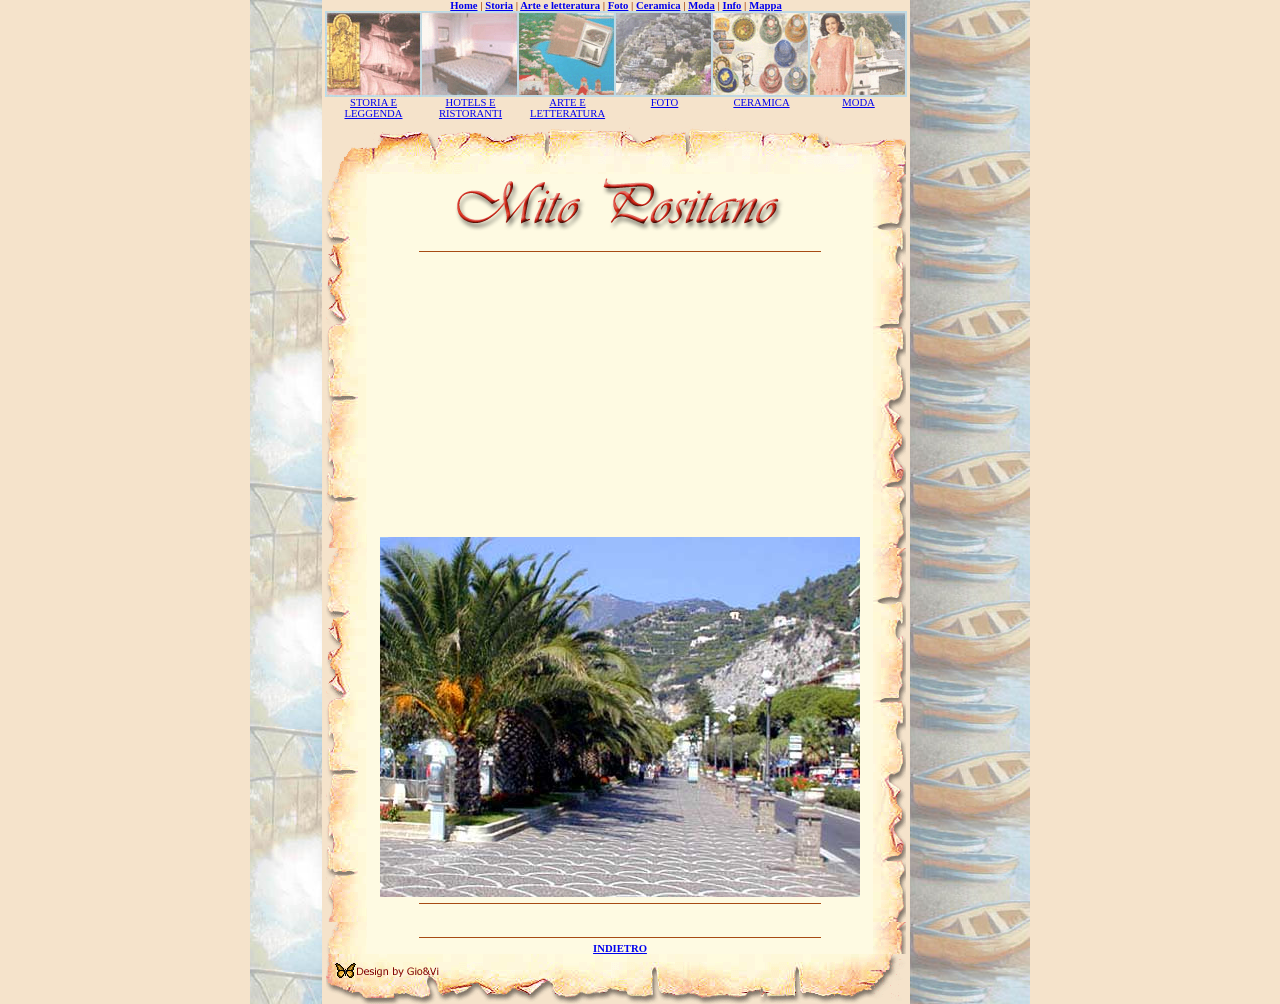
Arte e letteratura (560, 5)
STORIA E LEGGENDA (373, 108)
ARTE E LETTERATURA (567, 108)
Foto (618, 5)
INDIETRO (620, 948)
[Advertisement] (620, 397)
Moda (701, 5)
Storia (499, 5)
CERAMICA (761, 102)
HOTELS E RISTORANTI (470, 108)
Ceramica (658, 5)
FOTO (665, 102)
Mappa (765, 5)
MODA (858, 102)
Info (732, 5)
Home (463, 5)
